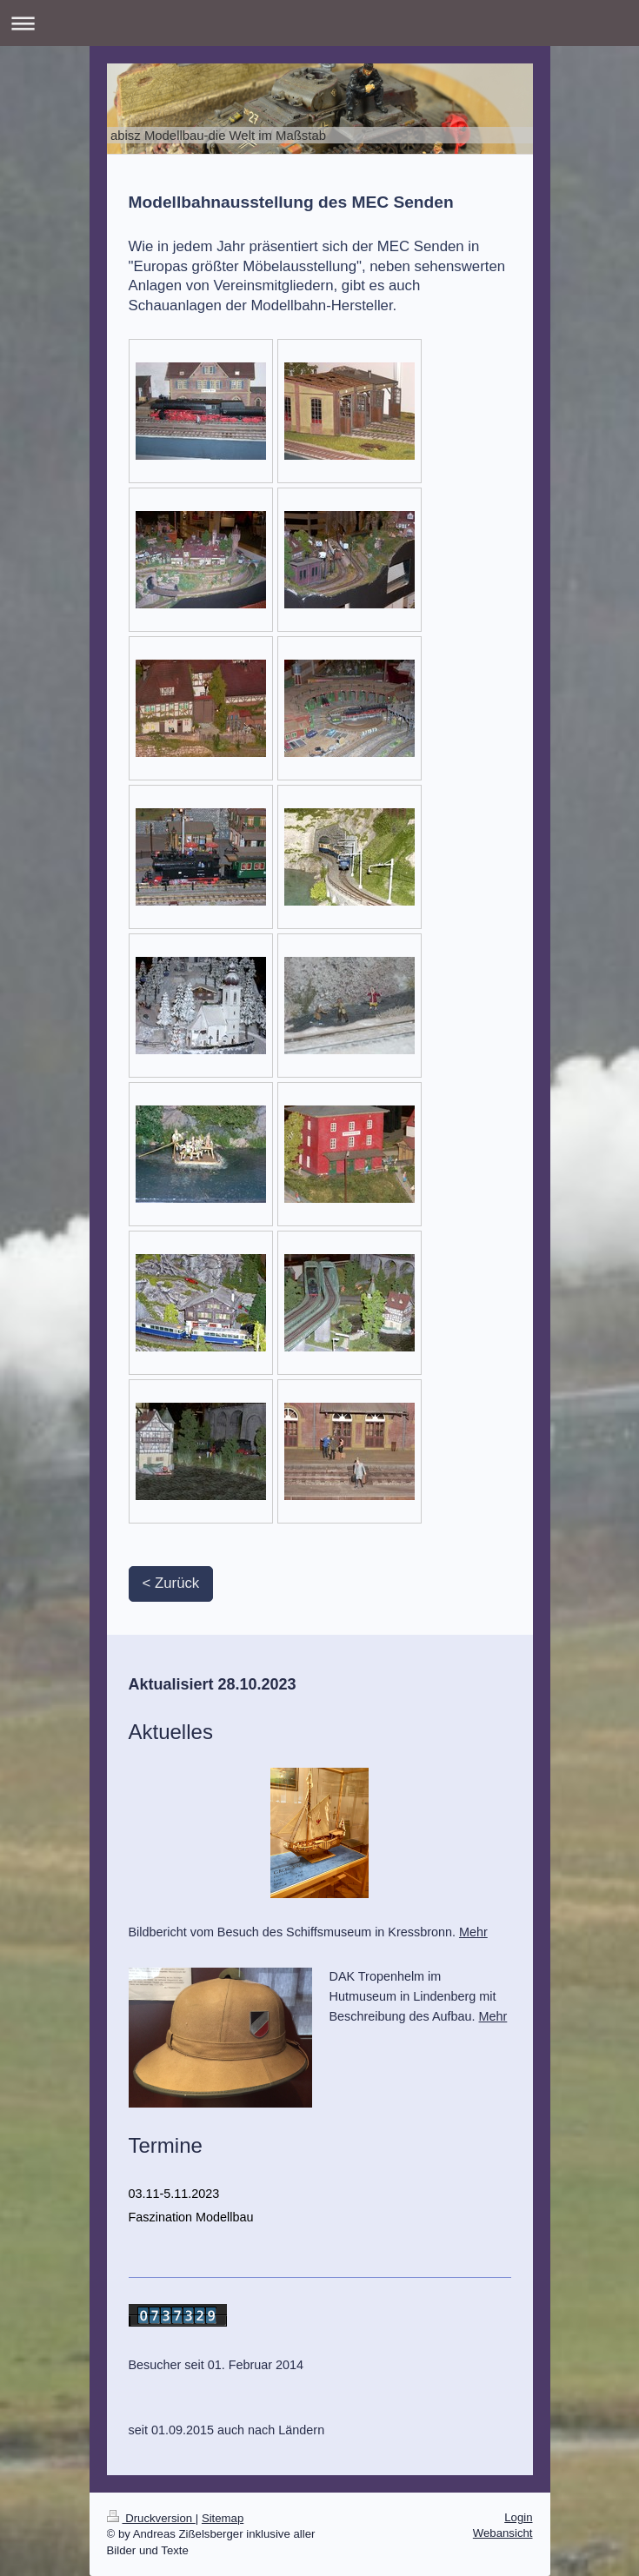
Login (518, 2517)
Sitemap (222, 2518)
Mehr (473, 1932)
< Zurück (171, 1583)
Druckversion (151, 2518)
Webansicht (503, 2532)
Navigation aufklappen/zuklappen (319, 23)
